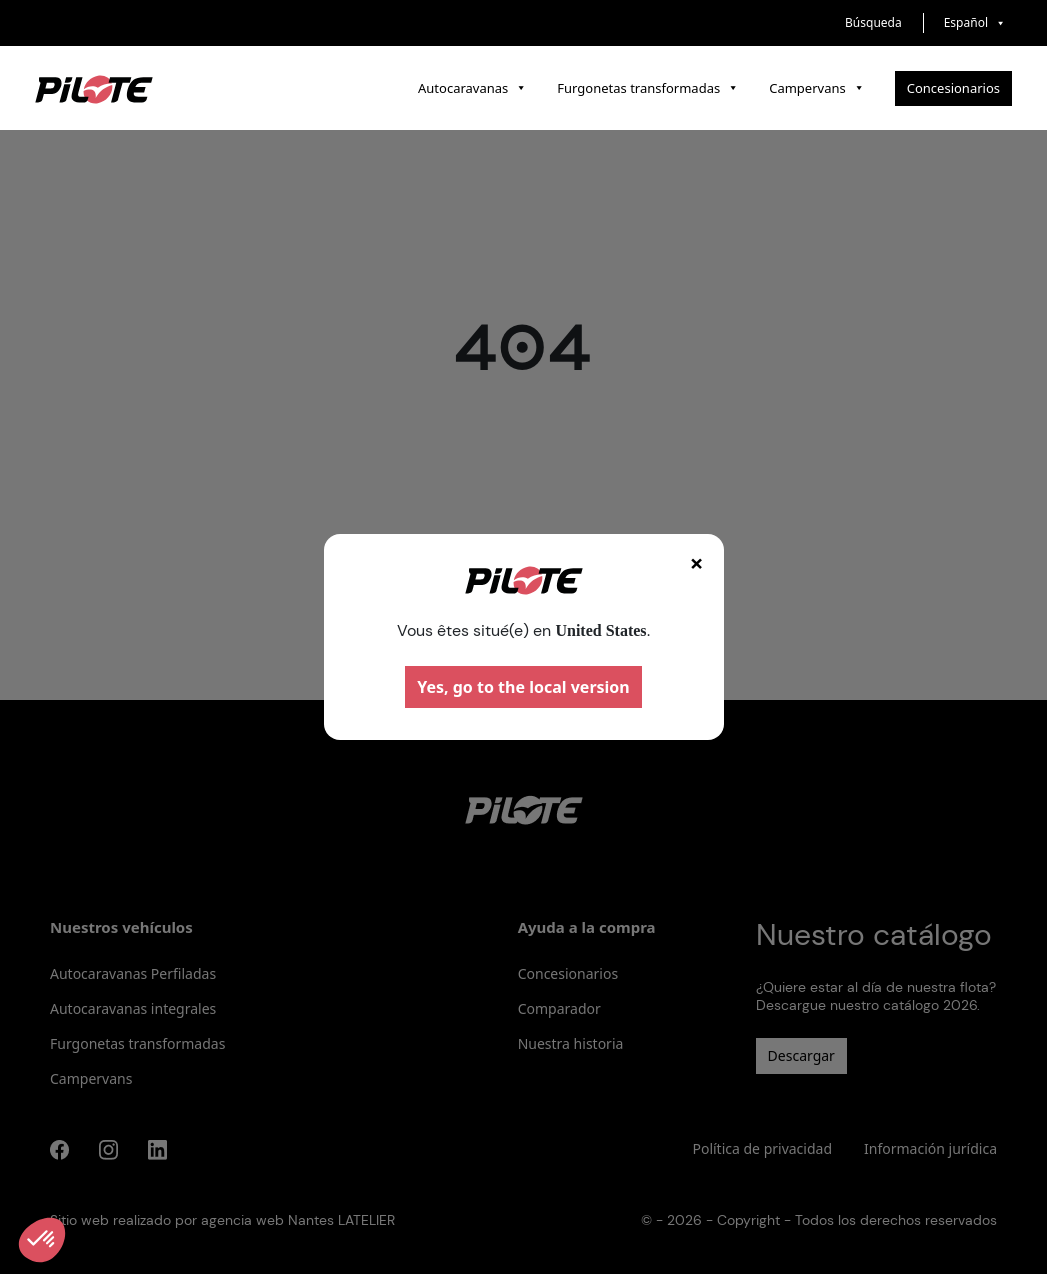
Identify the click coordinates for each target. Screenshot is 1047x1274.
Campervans (817, 88)
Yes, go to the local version (523, 687)
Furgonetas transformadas (648, 88)
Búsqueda (873, 22)
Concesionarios (953, 88)
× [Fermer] (697, 562)
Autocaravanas (472, 88)
